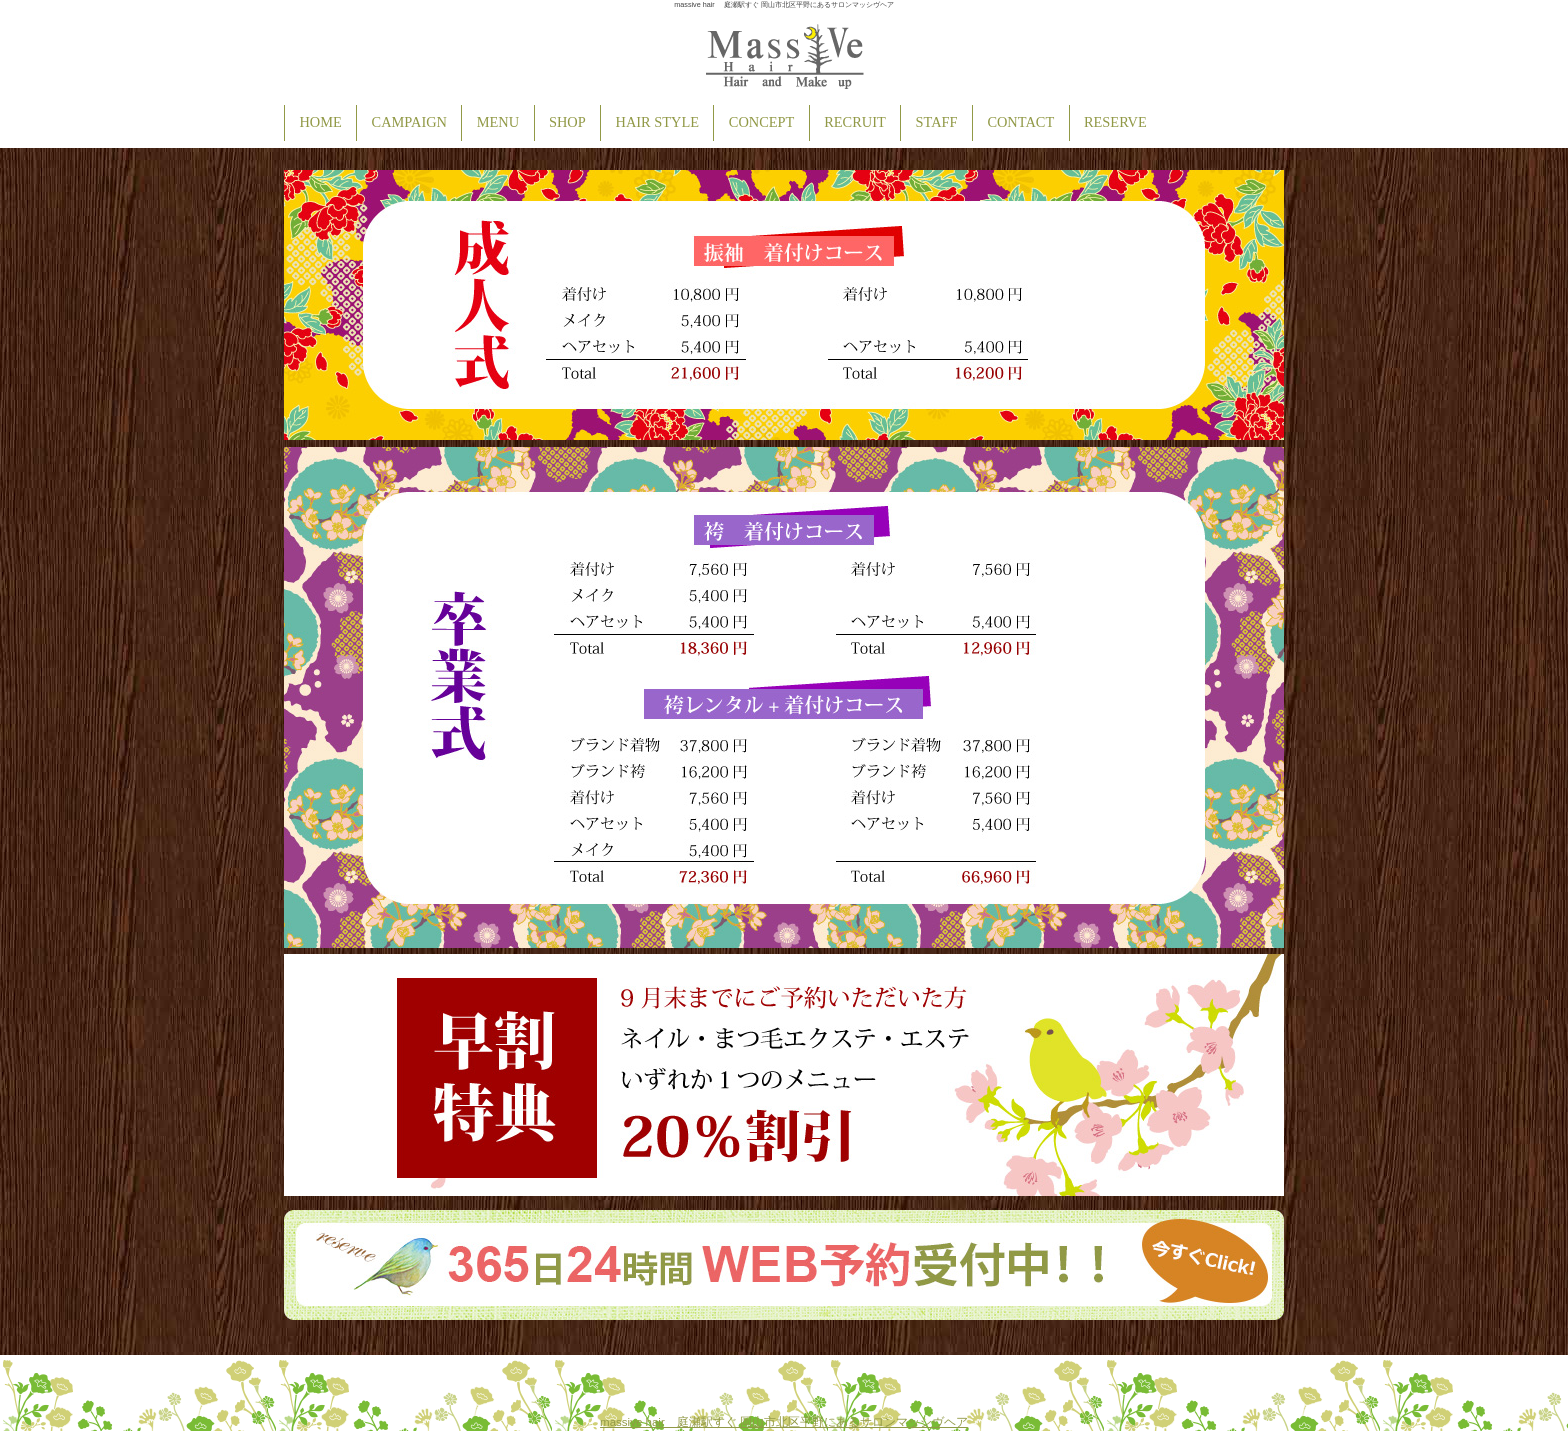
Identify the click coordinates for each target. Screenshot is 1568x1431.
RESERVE (1115, 122)
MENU (498, 122)
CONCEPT (762, 122)
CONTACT (1020, 122)
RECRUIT (855, 122)
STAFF (937, 122)
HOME (320, 122)
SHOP (567, 122)
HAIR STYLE (658, 122)
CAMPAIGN (409, 122)
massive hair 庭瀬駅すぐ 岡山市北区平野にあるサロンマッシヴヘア (784, 1422)
